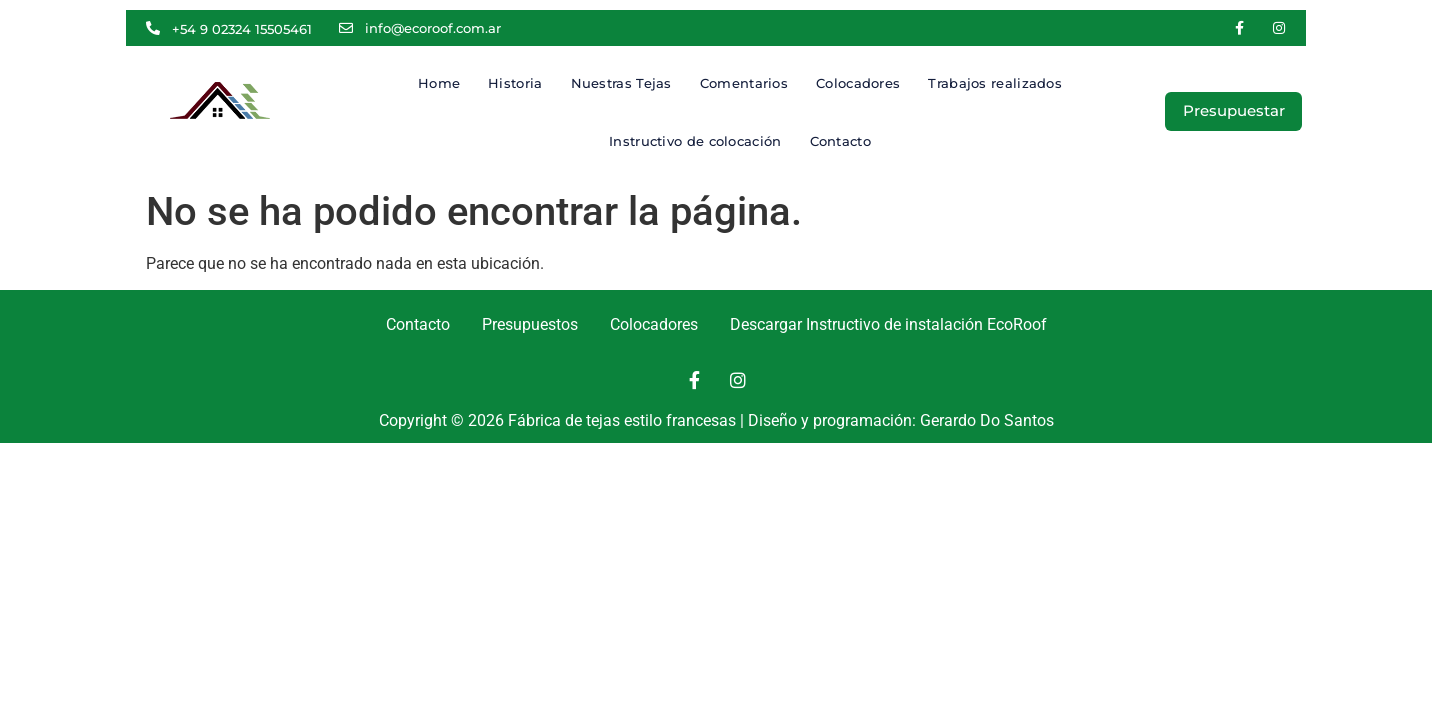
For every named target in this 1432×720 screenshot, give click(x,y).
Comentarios (744, 83)
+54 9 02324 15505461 (242, 29)
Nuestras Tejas (621, 83)
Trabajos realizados (995, 83)
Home (439, 83)
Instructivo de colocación (695, 141)
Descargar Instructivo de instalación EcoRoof (888, 324)
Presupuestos (530, 324)
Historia (515, 83)
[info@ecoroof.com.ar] (346, 28)
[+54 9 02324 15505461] (153, 28)
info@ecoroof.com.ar (433, 28)
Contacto (840, 141)
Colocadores (858, 83)
